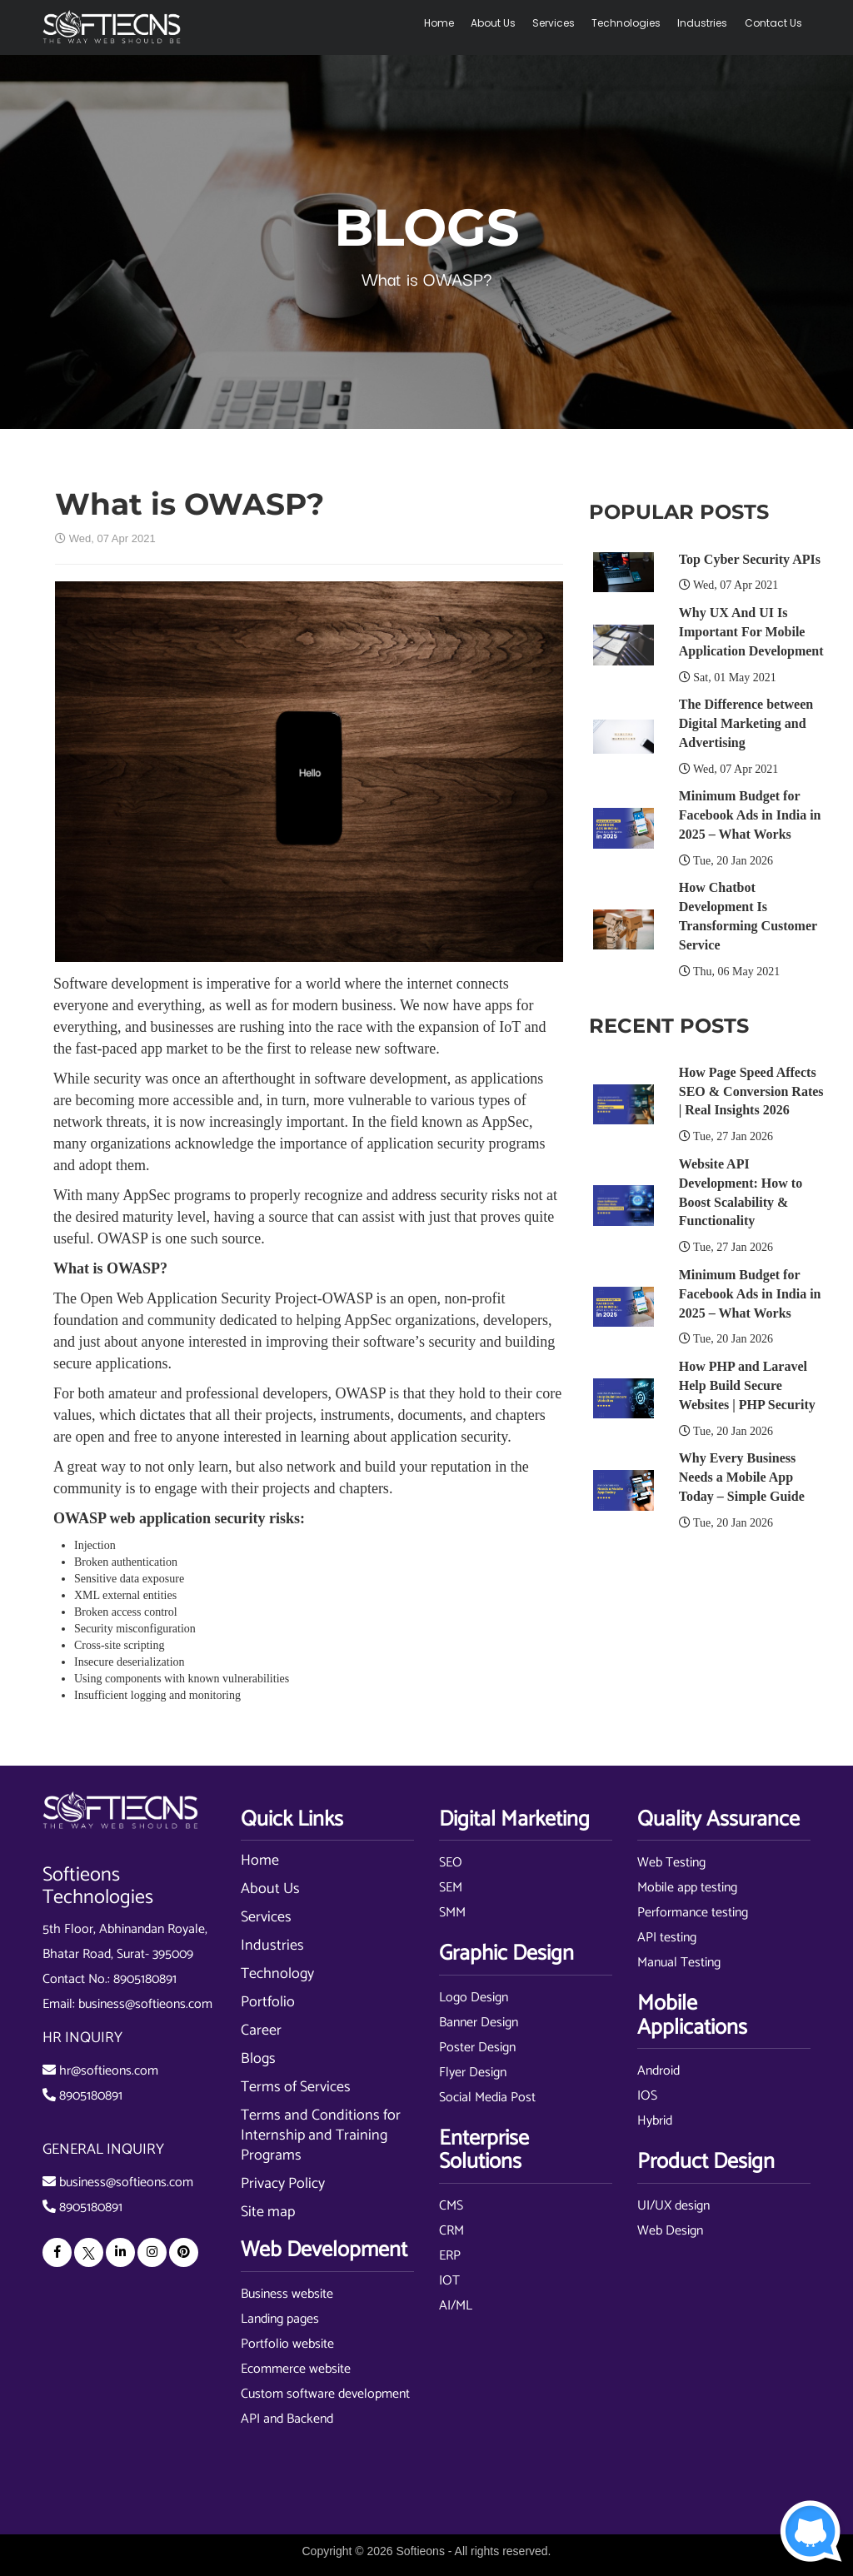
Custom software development (325, 2394)
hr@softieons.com (108, 2071)
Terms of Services (296, 2087)
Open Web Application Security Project (198, 1298)
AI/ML (455, 2305)
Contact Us (773, 23)
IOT (449, 2281)
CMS (451, 2206)
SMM (452, 1912)
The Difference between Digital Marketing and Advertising (746, 723)
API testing (666, 1937)
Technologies (626, 23)
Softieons (421, 2551)
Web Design (670, 2231)
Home (440, 23)
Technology (277, 1973)
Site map (268, 2212)
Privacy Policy (283, 2183)
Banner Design (478, 2022)
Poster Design (477, 2047)
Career (261, 2030)
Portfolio (268, 2002)
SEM (450, 1887)
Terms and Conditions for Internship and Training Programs (321, 2135)
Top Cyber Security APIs (750, 559)
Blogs (258, 2058)
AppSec (505, 1122)
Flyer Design (472, 2072)
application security (449, 1436)
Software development (120, 983)
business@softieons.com (145, 2004)
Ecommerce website (296, 2369)
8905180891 (145, 1979)
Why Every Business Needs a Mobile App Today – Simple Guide (742, 1477)
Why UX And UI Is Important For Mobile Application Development (751, 631)
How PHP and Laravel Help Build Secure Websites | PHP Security (747, 1385)
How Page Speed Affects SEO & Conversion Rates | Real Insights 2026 (751, 1091)
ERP (450, 2256)
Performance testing (692, 1912)
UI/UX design (673, 2206)
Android (658, 2071)
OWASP (122, 1238)
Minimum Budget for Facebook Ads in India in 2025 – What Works (750, 815)
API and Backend (287, 2419)
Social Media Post (487, 2097)
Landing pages (280, 2319)
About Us (493, 23)
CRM (451, 2231)
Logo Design (473, 1997)
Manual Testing (679, 1962)
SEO (450, 1862)
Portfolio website (287, 2344)
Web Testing (671, 1862)
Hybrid (654, 2121)
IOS (647, 2096)
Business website (287, 2294)
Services (554, 23)
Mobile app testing (687, 1887)
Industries (703, 23)
